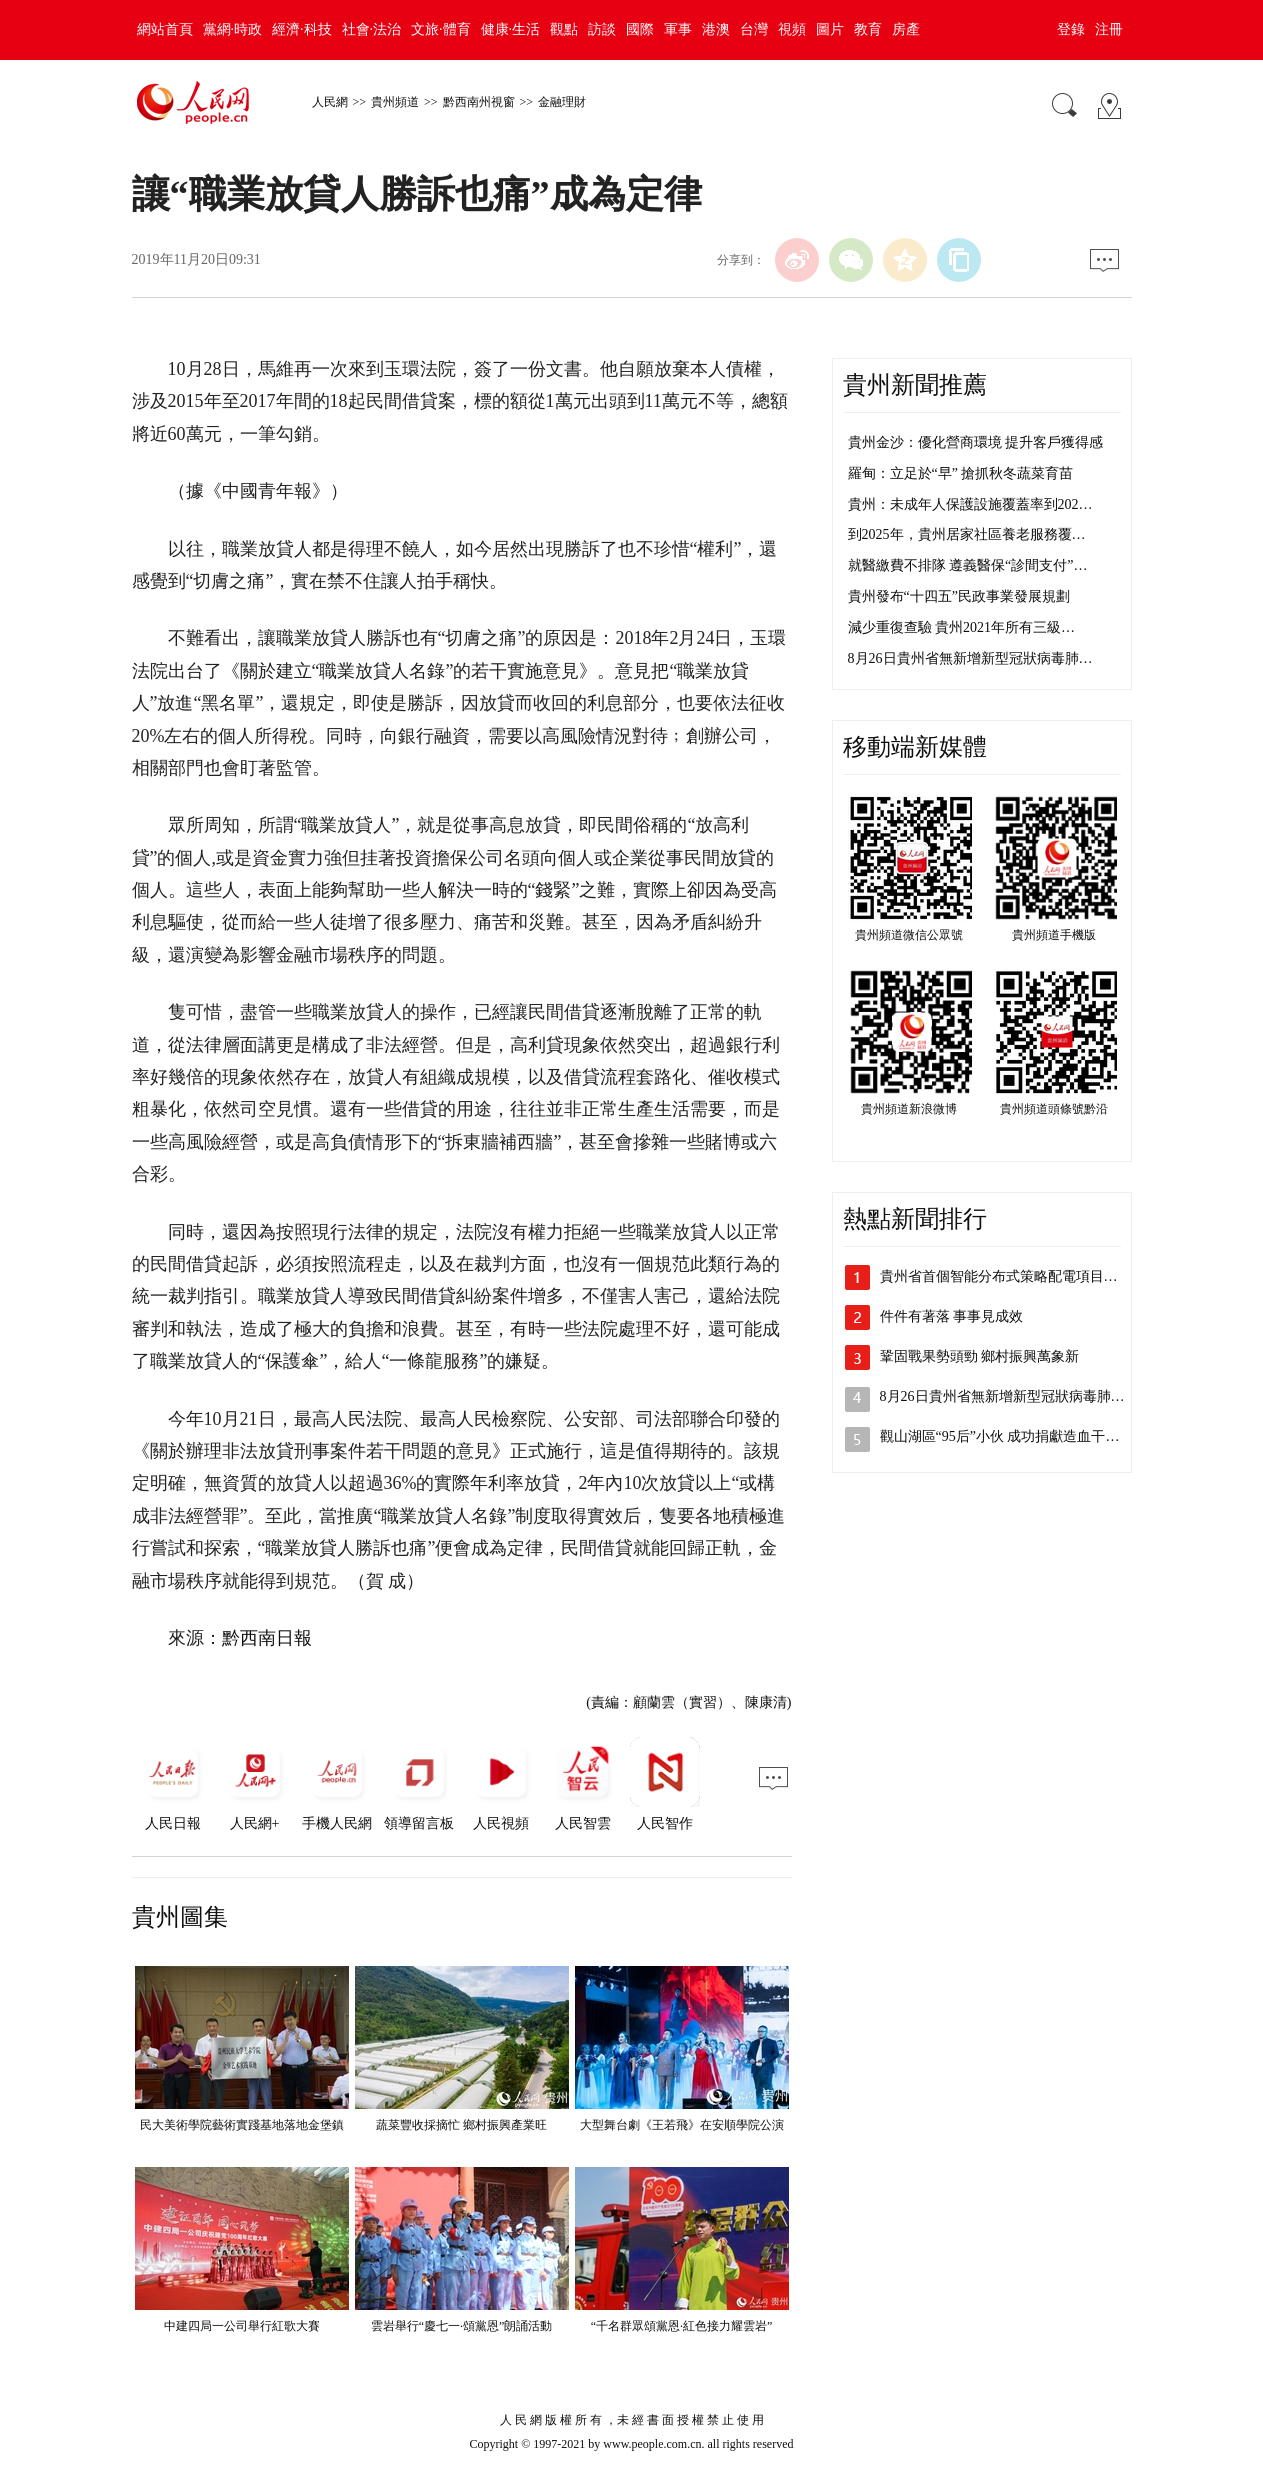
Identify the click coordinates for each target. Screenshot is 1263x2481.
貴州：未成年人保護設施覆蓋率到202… (970, 504)
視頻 (792, 29)
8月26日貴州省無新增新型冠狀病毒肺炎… (1009, 1396)
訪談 (602, 29)
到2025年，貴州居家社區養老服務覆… (967, 534)
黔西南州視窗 (479, 102)
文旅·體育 (441, 29)
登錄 (1071, 29)
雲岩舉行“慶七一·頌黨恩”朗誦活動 (462, 2326)
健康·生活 (511, 29)
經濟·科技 (302, 29)
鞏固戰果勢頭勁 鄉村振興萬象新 (980, 1356)
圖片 (830, 29)
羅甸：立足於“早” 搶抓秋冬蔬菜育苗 (961, 473)
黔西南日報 (267, 1638)
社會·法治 (372, 29)
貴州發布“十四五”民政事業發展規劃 (959, 596)
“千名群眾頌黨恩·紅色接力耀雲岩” (682, 2326)
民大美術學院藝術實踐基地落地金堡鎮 (242, 2125)
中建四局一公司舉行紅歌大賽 (242, 2326)
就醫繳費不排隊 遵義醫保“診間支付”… (968, 565)
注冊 (1109, 29)
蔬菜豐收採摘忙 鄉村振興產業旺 (461, 2125)
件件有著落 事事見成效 (952, 1316)
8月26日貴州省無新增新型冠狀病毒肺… (970, 658)
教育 (868, 29)
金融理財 (562, 102)
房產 (906, 29)
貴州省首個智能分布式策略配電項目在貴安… (1020, 1276)
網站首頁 (165, 29)
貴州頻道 (395, 102)
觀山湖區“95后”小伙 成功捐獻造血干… (1000, 1436)
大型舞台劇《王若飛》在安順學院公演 (682, 2125)
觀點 (564, 29)
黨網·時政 (233, 29)
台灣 (754, 29)
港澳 (716, 29)
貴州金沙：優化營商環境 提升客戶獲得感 (976, 442)
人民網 (330, 102)
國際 (640, 29)
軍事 (678, 29)
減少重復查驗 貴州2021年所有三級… (962, 627)
